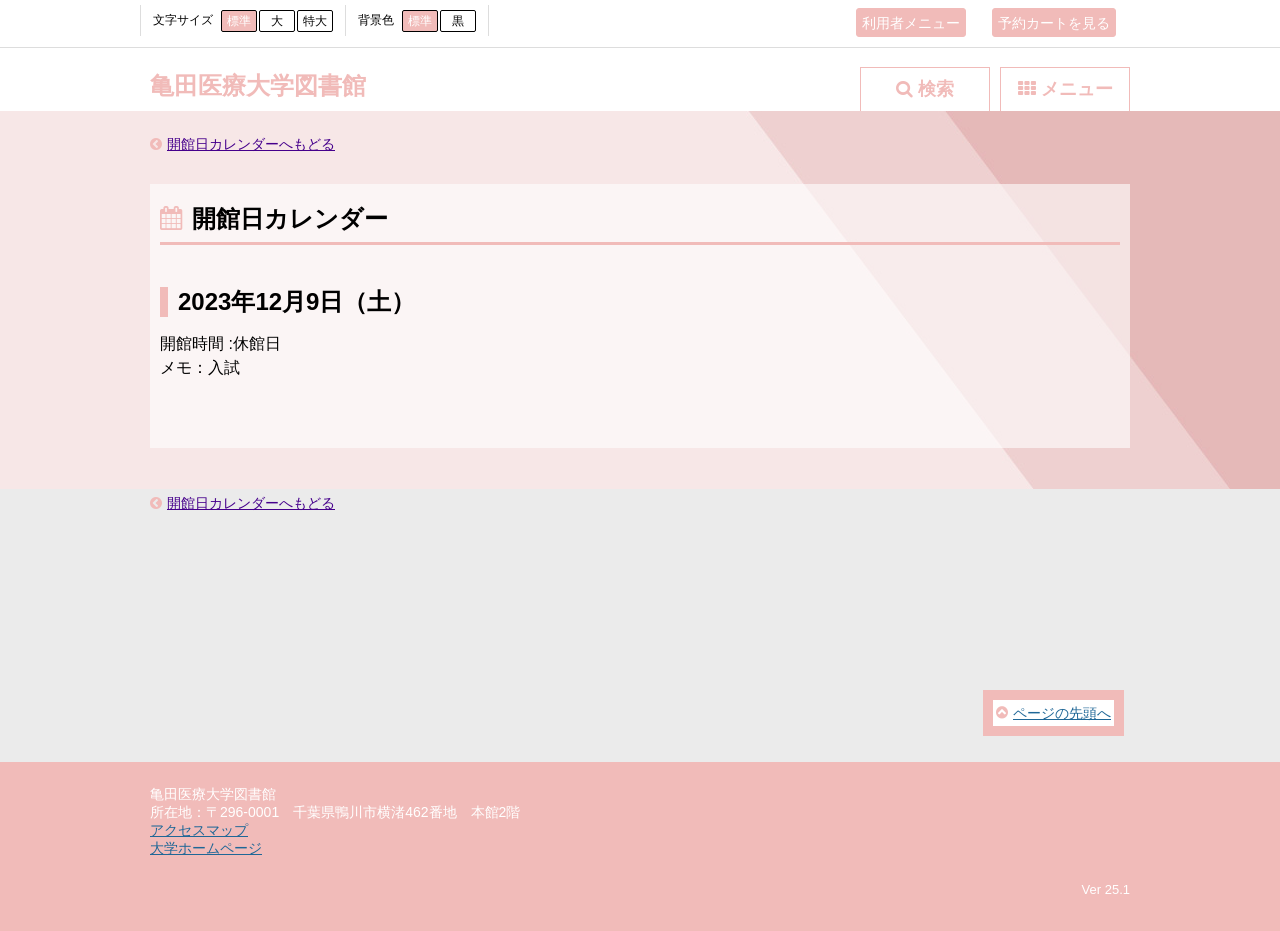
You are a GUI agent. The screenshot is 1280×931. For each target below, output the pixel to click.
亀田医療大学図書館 (258, 85)
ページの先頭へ (1062, 713)
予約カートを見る (1054, 23)
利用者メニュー (911, 23)
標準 (239, 21)
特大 (315, 21)
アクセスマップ (199, 830)
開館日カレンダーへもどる (251, 144)
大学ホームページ (206, 848)
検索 (936, 89)
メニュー (1077, 89)
